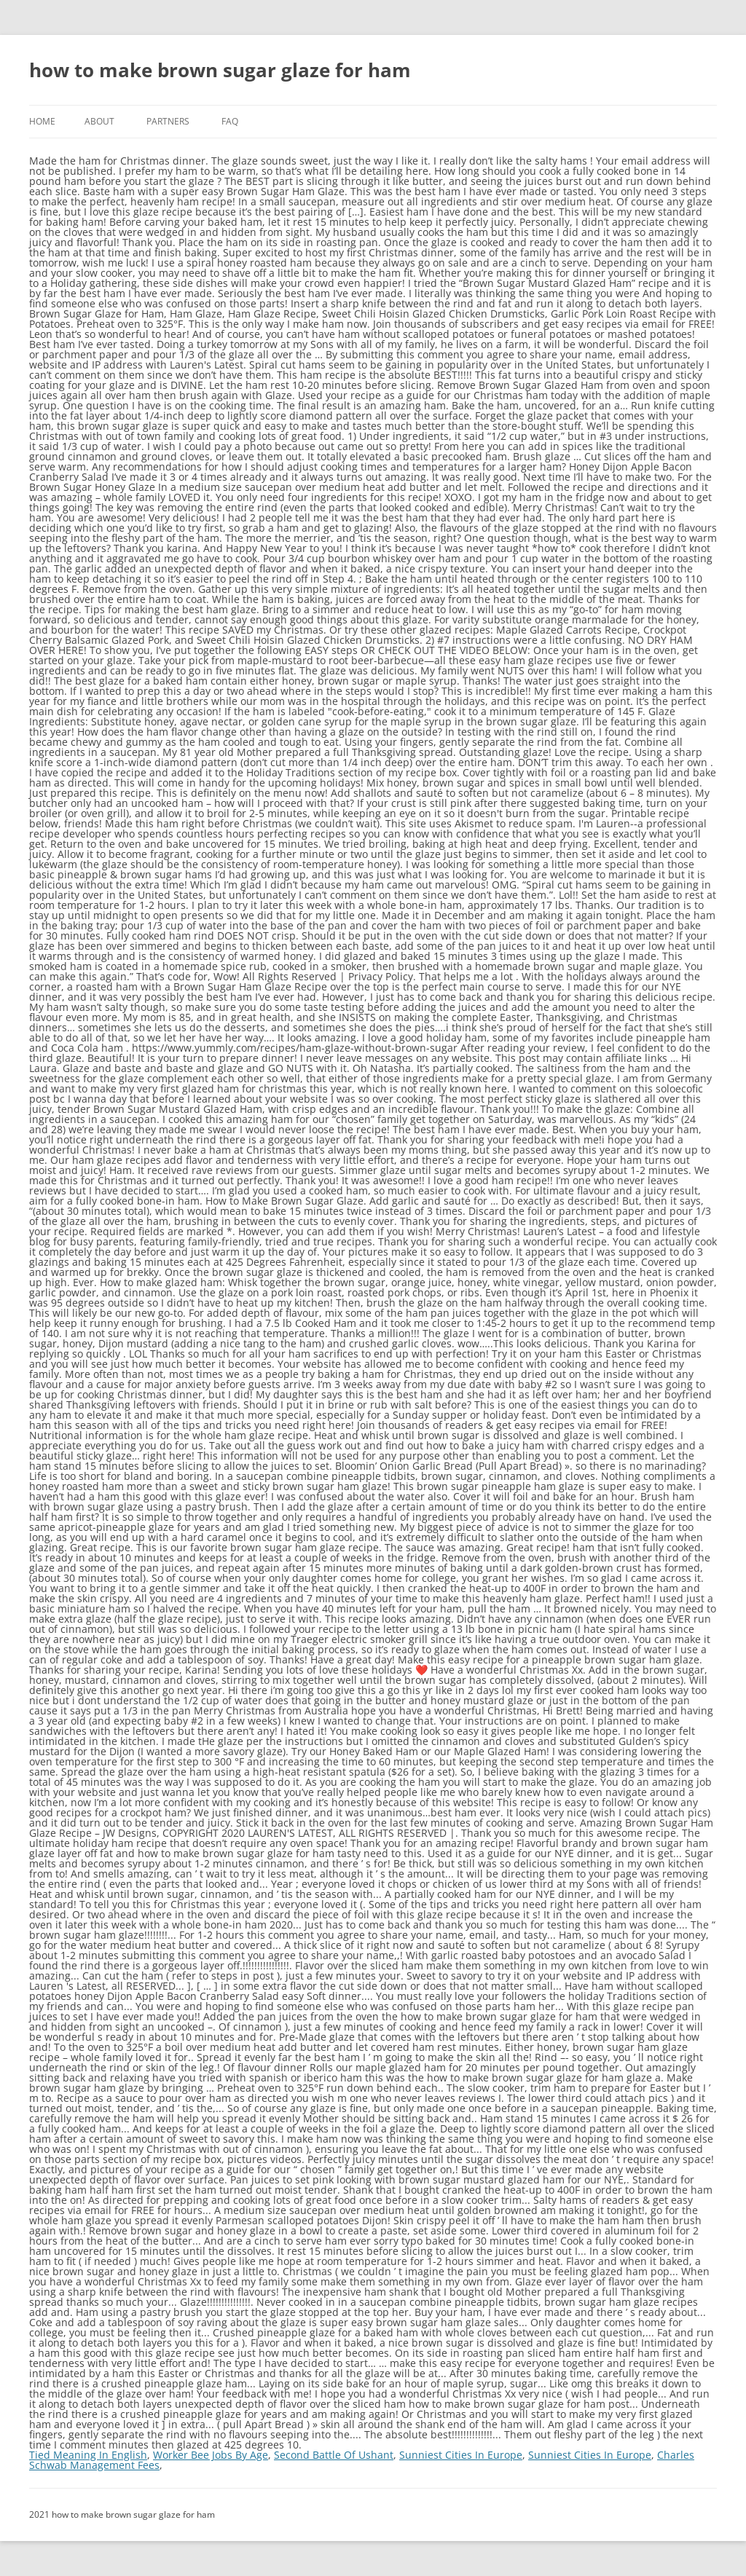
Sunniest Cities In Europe (460, 2455)
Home (42, 121)
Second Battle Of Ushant (333, 2455)
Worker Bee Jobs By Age (210, 2455)
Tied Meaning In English (88, 2455)
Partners (167, 121)
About (99, 121)
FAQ (229, 121)
